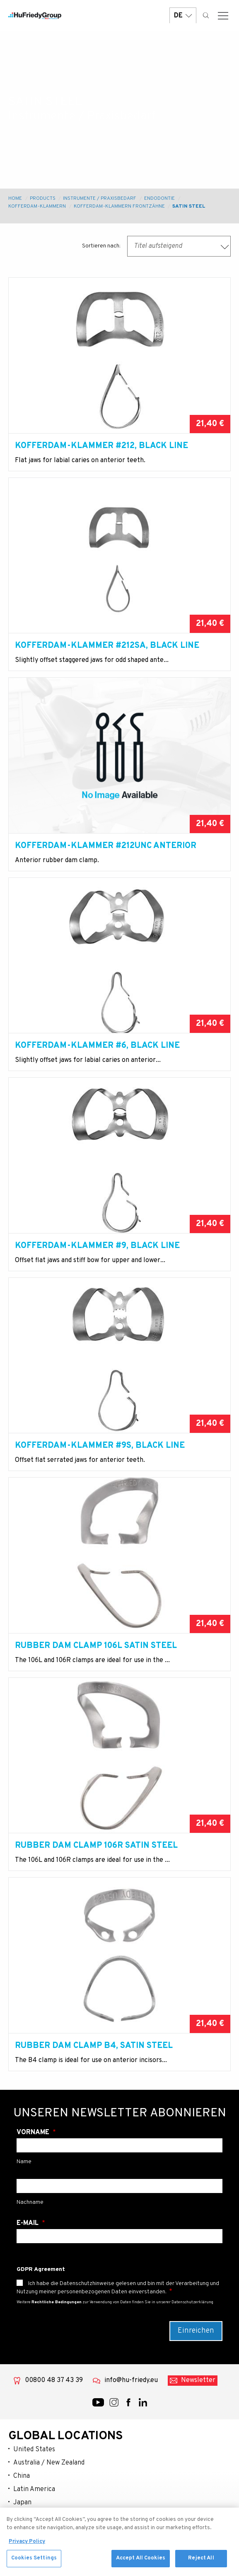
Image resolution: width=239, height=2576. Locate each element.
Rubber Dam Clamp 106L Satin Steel (96, 1646)
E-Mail (28, 2223)
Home (15, 198)
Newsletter (198, 2380)
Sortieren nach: (101, 246)
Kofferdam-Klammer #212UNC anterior (105, 846)
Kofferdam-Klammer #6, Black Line (97, 1045)
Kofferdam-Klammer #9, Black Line (97, 1246)
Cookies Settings (34, 2562)
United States (34, 2449)
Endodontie (159, 198)
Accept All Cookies (140, 2562)
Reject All (201, 2562)
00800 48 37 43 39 (54, 2380)
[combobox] (179, 246)
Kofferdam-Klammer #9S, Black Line (100, 1445)
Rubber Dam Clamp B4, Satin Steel (94, 2045)
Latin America (34, 2489)
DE (183, 15)
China (21, 2476)
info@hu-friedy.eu (131, 2380)
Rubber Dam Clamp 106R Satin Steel (96, 1845)
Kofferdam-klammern (37, 206)
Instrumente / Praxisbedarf (99, 198)
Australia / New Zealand (48, 2463)
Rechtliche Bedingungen (56, 2302)
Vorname (34, 2132)
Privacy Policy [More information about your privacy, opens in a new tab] (27, 2545)
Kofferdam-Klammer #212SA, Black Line (107, 645)
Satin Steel (188, 206)
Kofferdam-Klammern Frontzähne (119, 206)
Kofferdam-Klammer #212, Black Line (101, 446)
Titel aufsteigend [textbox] (158, 246)
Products (43, 198)
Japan (22, 2502)
